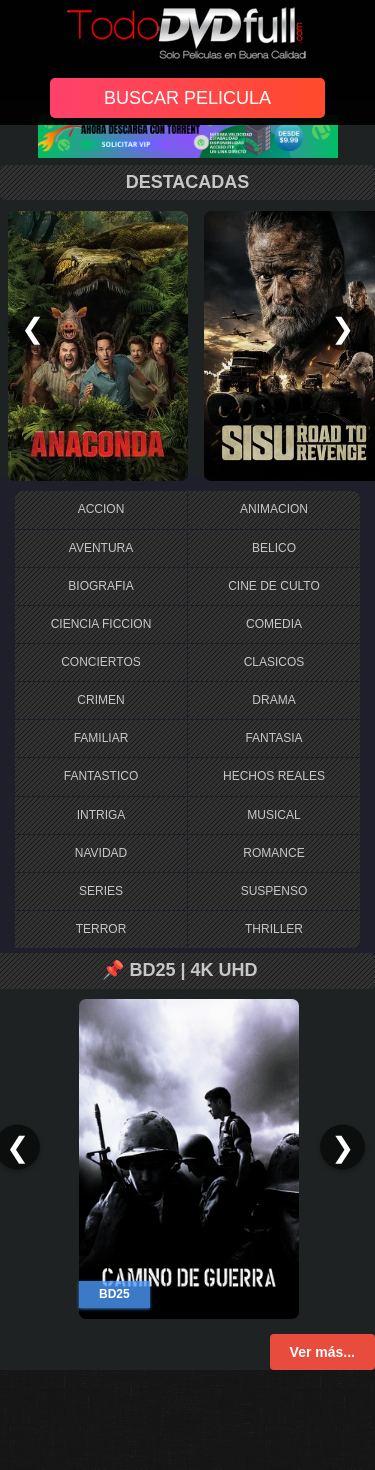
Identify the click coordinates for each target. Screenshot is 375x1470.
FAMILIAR (101, 738)
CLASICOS (274, 662)
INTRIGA (101, 815)
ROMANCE (273, 853)
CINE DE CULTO (274, 586)
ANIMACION (274, 509)
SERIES (101, 891)
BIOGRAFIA (100, 586)
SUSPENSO (274, 891)
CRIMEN (100, 700)
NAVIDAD (101, 853)
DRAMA (273, 700)
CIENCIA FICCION (101, 624)
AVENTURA (101, 548)
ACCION (101, 509)
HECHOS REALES (274, 776)
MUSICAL (273, 815)
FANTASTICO (101, 776)
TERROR (101, 929)
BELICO (274, 548)
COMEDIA (274, 624)
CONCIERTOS (101, 662)
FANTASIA (273, 738)
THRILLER (274, 929)
